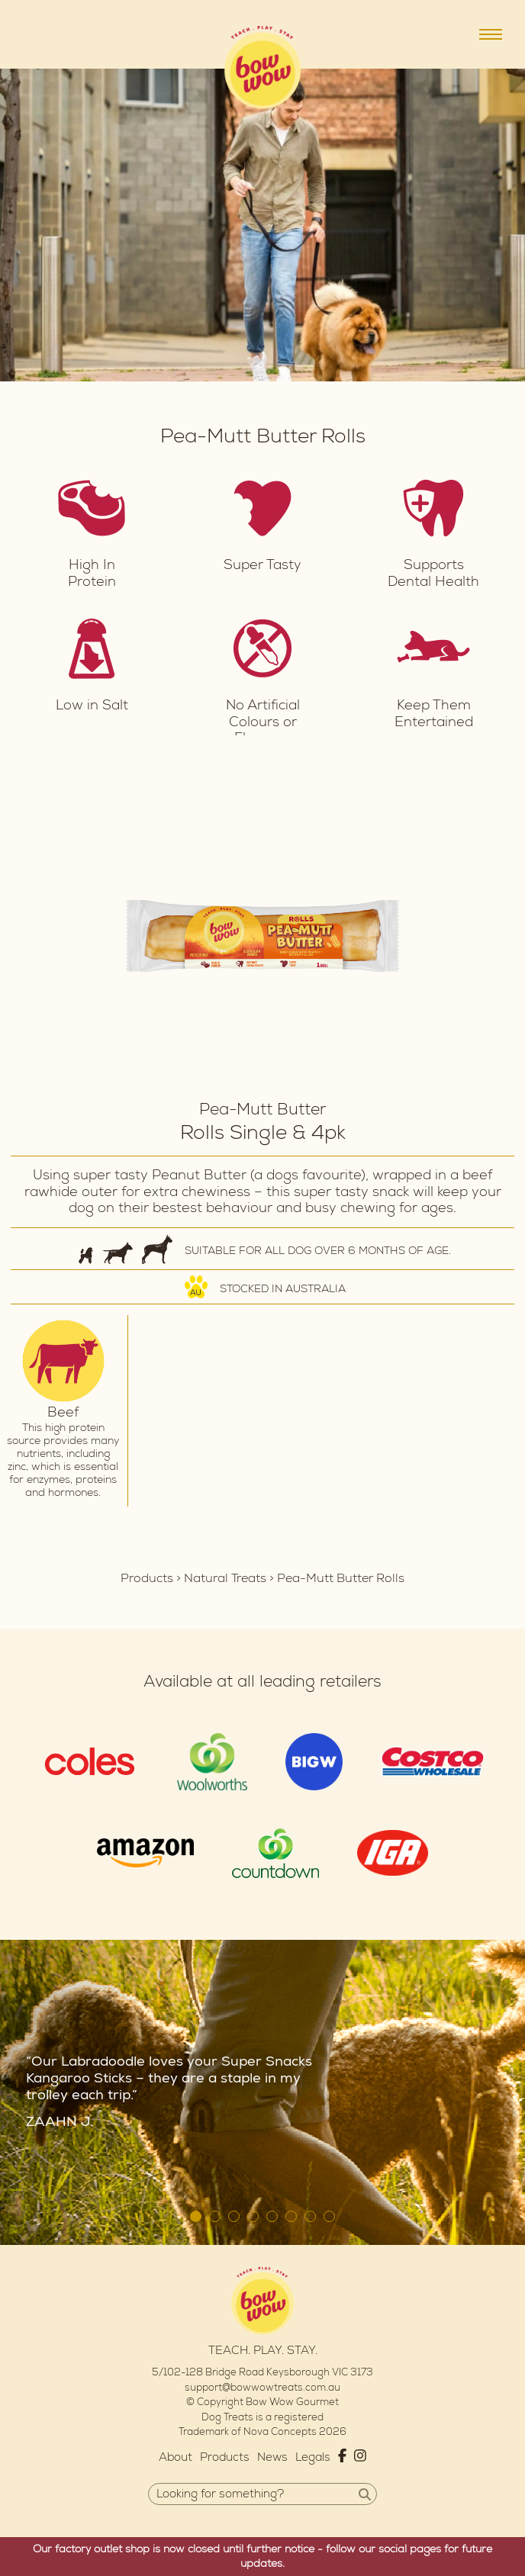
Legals (312, 2457)
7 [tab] (310, 2216)
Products (147, 1578)
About (175, 2457)
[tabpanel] (262, 936)
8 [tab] (329, 2216)
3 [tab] (234, 2216)
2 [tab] (215, 2216)
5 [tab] (272, 2216)
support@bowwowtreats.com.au (262, 2387)
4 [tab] (253, 2216)
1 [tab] (195, 2216)
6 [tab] (291, 2216)
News (272, 2457)
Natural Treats (225, 1578)
